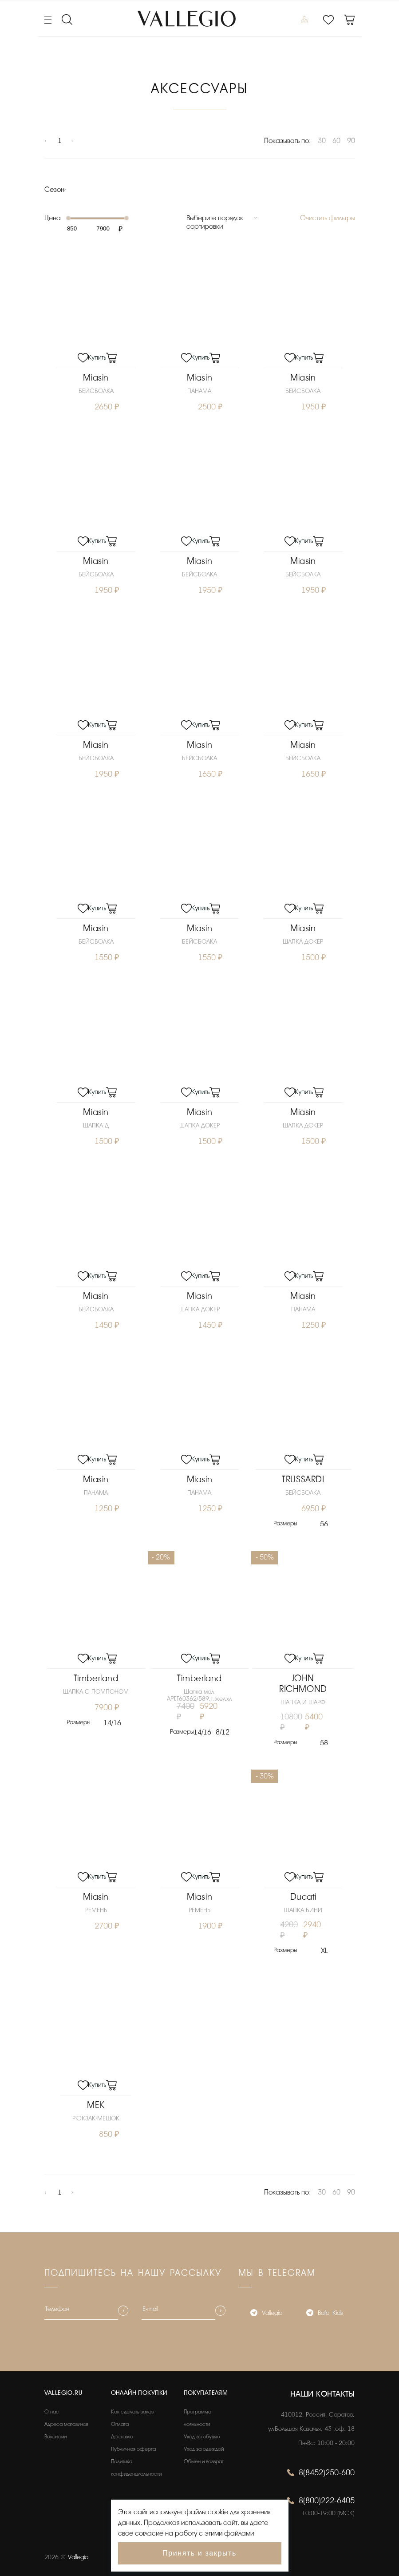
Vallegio (266, 2311)
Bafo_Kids (324, 2311)
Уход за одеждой (204, 2446)
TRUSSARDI (303, 1478)
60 (336, 141)
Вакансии (55, 2434)
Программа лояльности (197, 2415)
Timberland (96, 1676)
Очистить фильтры (327, 218)
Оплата (120, 2421)
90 (351, 141)
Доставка (122, 2434)
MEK (96, 2102)
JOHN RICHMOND (303, 1681)
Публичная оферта (133, 2446)
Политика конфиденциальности (136, 2465)
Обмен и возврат (204, 2459)
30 (322, 141)
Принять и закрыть (199, 2553)
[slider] (68, 218)
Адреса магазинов (66, 2421)
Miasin (96, 377)
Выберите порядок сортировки (214, 222)
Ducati (303, 1894)
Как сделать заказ (132, 2409)
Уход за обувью (202, 2434)
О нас (51, 2409)
